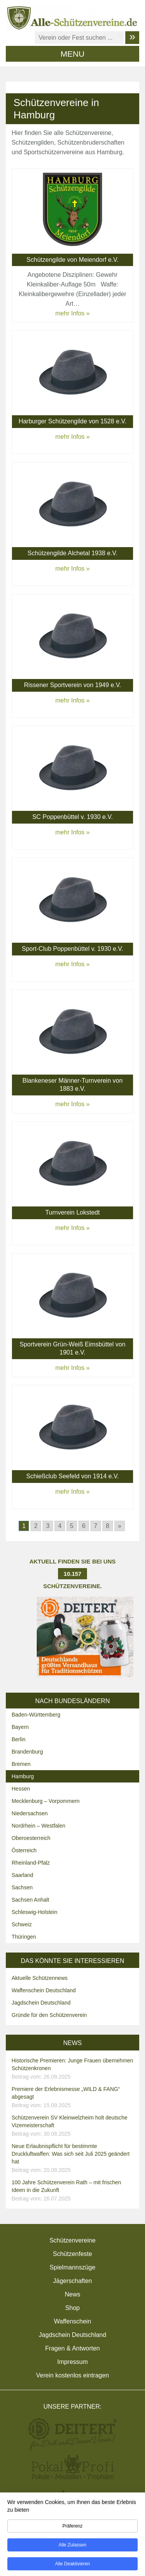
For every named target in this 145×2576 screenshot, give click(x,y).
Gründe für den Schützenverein (49, 2015)
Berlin (19, 1739)
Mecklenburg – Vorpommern (46, 1801)
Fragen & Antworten (72, 2348)
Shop (72, 2308)
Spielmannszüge (72, 2267)
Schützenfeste (72, 2254)
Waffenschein (72, 2321)
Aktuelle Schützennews (40, 1978)
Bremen (21, 1764)
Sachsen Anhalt (30, 1900)
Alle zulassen (72, 2547)
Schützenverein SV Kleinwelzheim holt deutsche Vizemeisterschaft (73, 2126)
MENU (73, 53)
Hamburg (23, 1776)
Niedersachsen (30, 1813)
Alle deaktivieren (72, 2566)
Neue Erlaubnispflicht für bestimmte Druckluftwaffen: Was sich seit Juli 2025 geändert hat (73, 2158)
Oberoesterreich (31, 1838)
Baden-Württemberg (36, 1715)
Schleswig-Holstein (34, 1912)
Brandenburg (27, 1752)
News (72, 2294)
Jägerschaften (72, 2281)
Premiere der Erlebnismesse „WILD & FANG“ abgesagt (73, 2097)
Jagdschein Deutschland (41, 2003)
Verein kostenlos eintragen (72, 2375)
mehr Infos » (72, 313)
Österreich (24, 1850)
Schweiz (22, 1924)
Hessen (21, 1789)
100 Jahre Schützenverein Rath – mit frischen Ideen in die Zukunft (73, 2190)
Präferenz (72, 2528)
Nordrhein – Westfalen (38, 1826)
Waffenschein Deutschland (44, 1990)
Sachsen (22, 1887)
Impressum (72, 2362)
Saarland (22, 1875)
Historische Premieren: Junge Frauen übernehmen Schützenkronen (73, 2069)
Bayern (20, 1727)
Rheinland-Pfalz (31, 1863)
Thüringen (24, 1937)
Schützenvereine (72, 2240)
